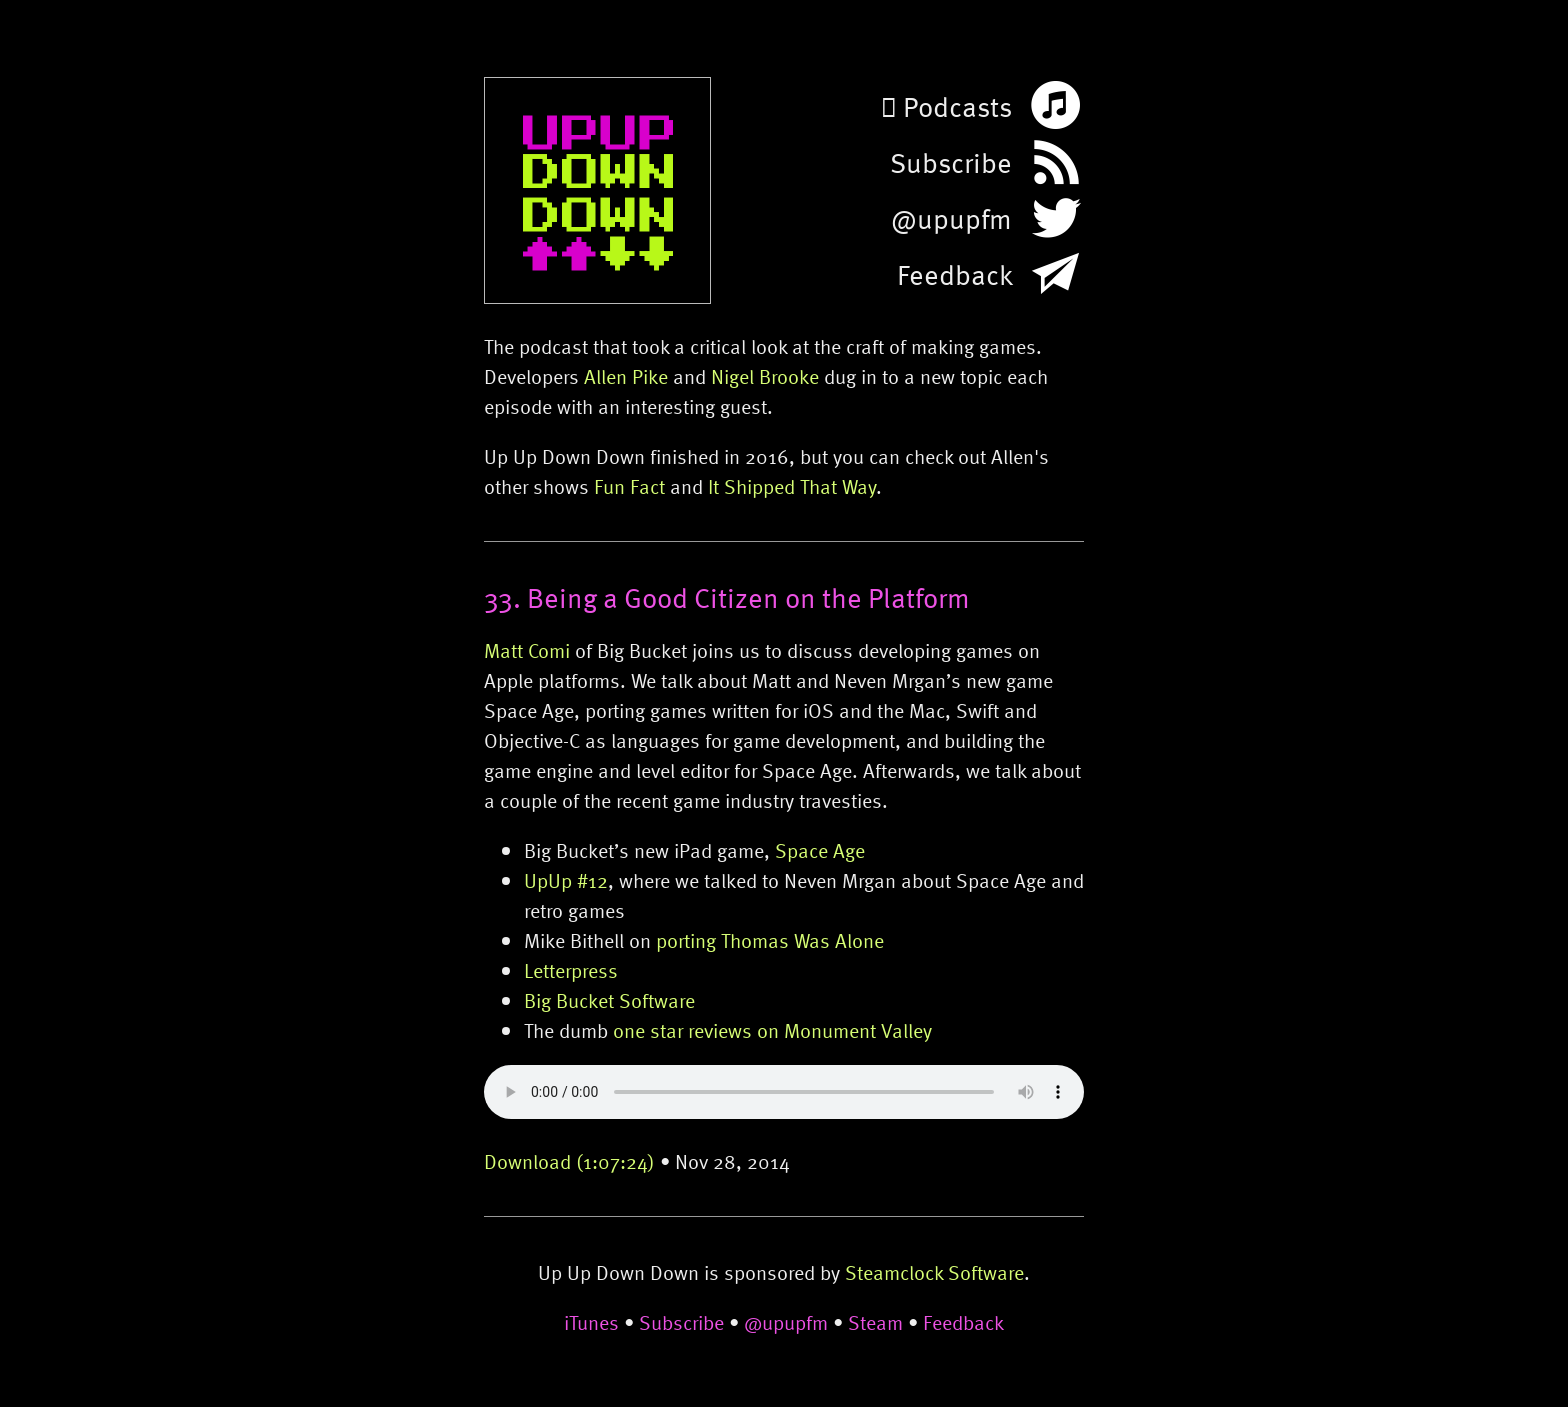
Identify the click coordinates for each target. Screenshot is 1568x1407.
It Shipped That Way (792, 486)
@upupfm (786, 1322)
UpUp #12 (566, 880)
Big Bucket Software (609, 1000)
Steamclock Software (934, 1272)
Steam (875, 1322)
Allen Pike (626, 376)
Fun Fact (629, 486)
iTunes (591, 1322)
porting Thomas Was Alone (770, 940)
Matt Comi (527, 650)
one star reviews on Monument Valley (772, 1030)
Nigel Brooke (765, 376)
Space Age (820, 850)
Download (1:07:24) (569, 1161)
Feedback (963, 1322)
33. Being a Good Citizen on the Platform (727, 597)
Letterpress (571, 970)
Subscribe (681, 1322)
